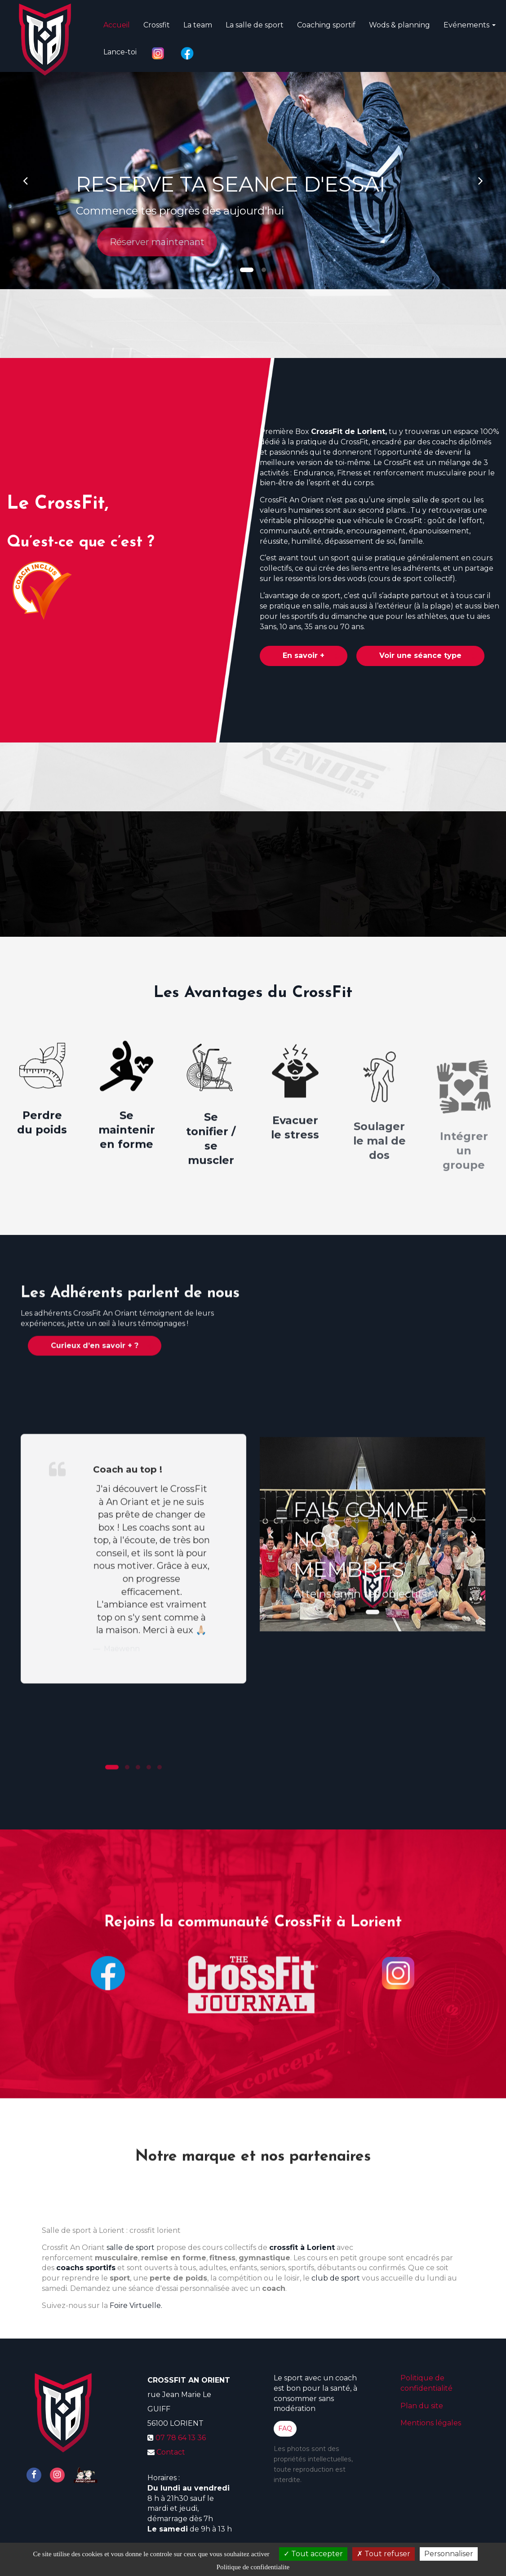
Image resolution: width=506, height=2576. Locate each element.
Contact (170, 2452)
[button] (25, 180)
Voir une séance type (420, 655)
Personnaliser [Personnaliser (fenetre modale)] (448, 2553)
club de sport (335, 2278)
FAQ (285, 2428)
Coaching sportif (326, 21)
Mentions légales (430, 2423)
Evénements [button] (470, 21)
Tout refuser (383, 2553)
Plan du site (421, 2406)
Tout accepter (313, 2553)
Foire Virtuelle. (136, 2305)
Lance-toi (120, 48)
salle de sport (131, 2247)
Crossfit (156, 21)
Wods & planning (399, 21)
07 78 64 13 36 (180, 2437)
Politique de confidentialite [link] (253, 2567)
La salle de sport (255, 21)
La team (197, 21)
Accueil (116, 21)
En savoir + (303, 655)
